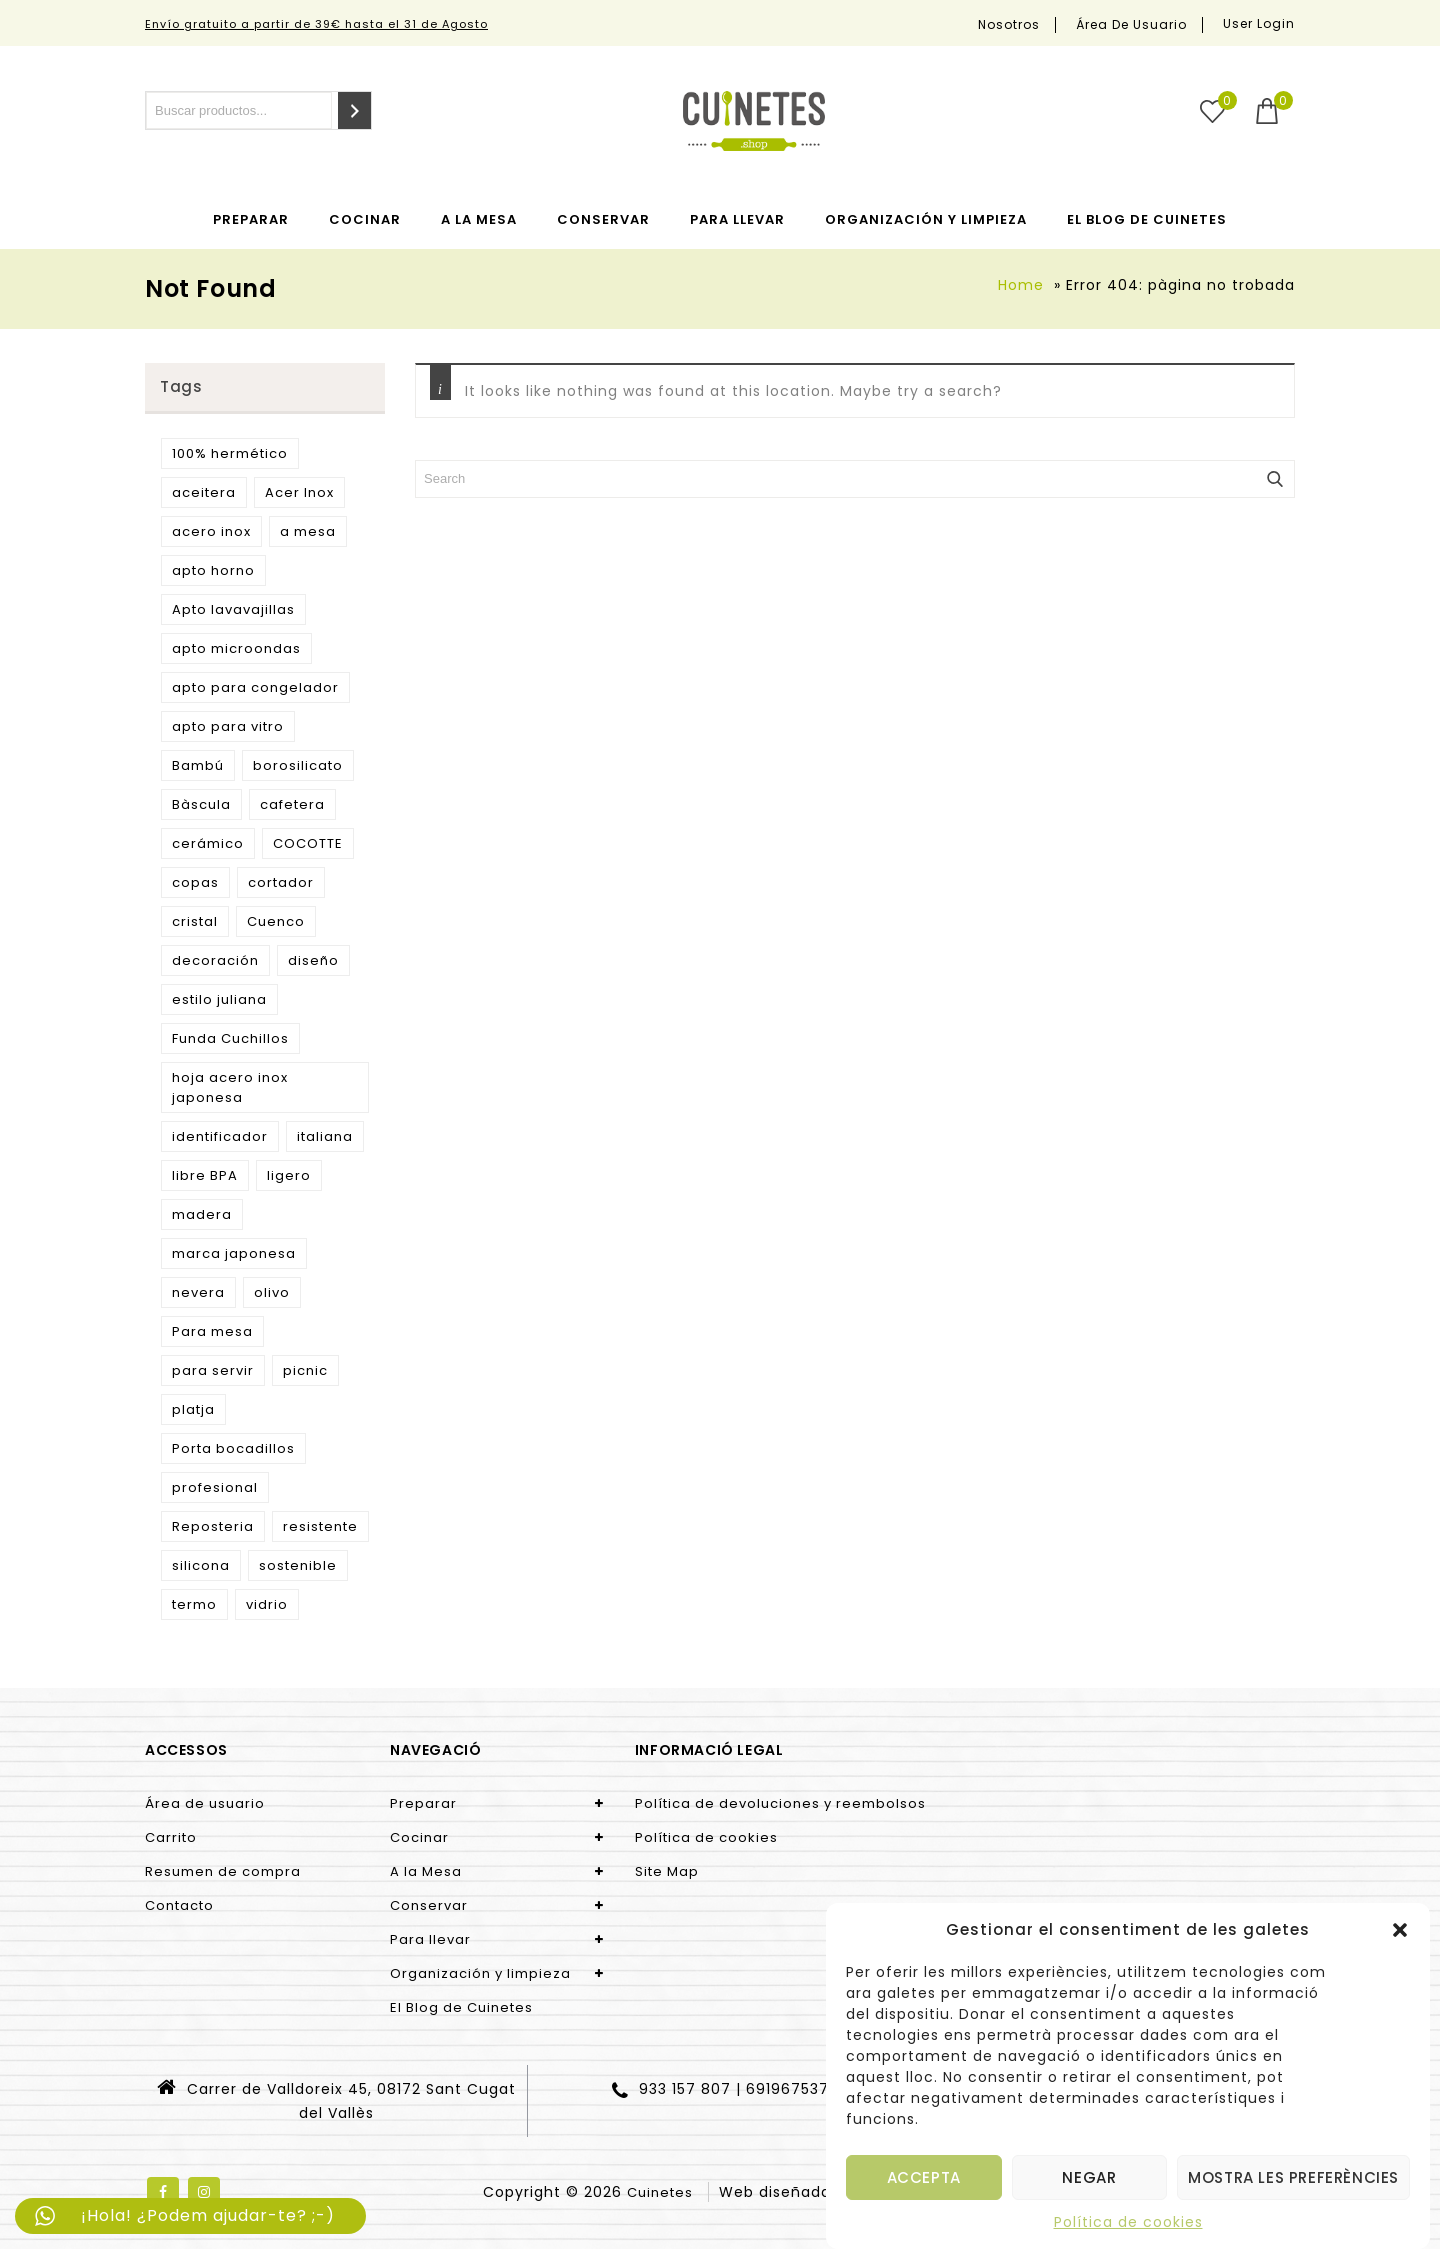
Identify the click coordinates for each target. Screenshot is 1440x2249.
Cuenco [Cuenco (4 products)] (276, 921)
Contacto (179, 1905)
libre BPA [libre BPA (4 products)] (205, 1175)
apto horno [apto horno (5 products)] (213, 570)
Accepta (924, 2177)
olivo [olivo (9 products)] (272, 1292)
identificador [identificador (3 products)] (220, 1136)
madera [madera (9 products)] (202, 1214)
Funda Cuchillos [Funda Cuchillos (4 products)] (230, 1038)
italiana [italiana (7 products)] (325, 1136)
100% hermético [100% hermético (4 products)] (230, 453)
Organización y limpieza (926, 219)
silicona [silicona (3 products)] (201, 1565)
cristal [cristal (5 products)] (195, 921)
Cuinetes (660, 2192)
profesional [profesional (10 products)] (215, 1487)
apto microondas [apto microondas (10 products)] (236, 648)
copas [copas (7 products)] (195, 882)
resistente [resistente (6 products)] (320, 1526)
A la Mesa (479, 219)
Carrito (171, 1837)
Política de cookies (1128, 2222)
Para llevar (737, 219)
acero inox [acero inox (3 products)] (211, 531)
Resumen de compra (223, 1871)
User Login (1259, 23)
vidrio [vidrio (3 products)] (267, 1604)
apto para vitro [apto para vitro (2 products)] (228, 726)
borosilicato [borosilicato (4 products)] (298, 765)
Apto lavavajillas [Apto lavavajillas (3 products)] (233, 609)
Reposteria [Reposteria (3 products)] (213, 1526)
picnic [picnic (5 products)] (305, 1370)
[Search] (354, 110)
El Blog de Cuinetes (1147, 219)
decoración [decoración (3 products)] (215, 960)
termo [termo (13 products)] (194, 1604)
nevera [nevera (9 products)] (198, 1292)
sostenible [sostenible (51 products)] (298, 1565)
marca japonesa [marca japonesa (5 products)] (234, 1253)
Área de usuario (1131, 25)
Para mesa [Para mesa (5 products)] (212, 1331)
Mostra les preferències (1293, 2177)
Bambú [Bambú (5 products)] (198, 765)
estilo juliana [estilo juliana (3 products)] (219, 999)
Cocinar (365, 219)
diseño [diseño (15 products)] (313, 960)
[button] (1400, 1930)
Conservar (603, 219)
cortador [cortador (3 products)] (281, 882)
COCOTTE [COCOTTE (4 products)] (308, 843)
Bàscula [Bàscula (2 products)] (201, 804)
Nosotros (1009, 25)
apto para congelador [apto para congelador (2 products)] (255, 687)
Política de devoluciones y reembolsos (780, 1803)
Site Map (667, 1871)
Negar (1089, 2177)
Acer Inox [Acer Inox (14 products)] (299, 492)
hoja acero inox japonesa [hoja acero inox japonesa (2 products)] (230, 1087)
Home (1021, 285)
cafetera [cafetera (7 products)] (292, 804)
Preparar (251, 219)
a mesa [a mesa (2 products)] (308, 531)
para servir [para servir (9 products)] (213, 1370)
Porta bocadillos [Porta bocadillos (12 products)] (233, 1448)
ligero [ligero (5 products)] (289, 1175)
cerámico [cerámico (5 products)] (208, 843)
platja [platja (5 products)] (193, 1409)
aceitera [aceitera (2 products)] (204, 492)
